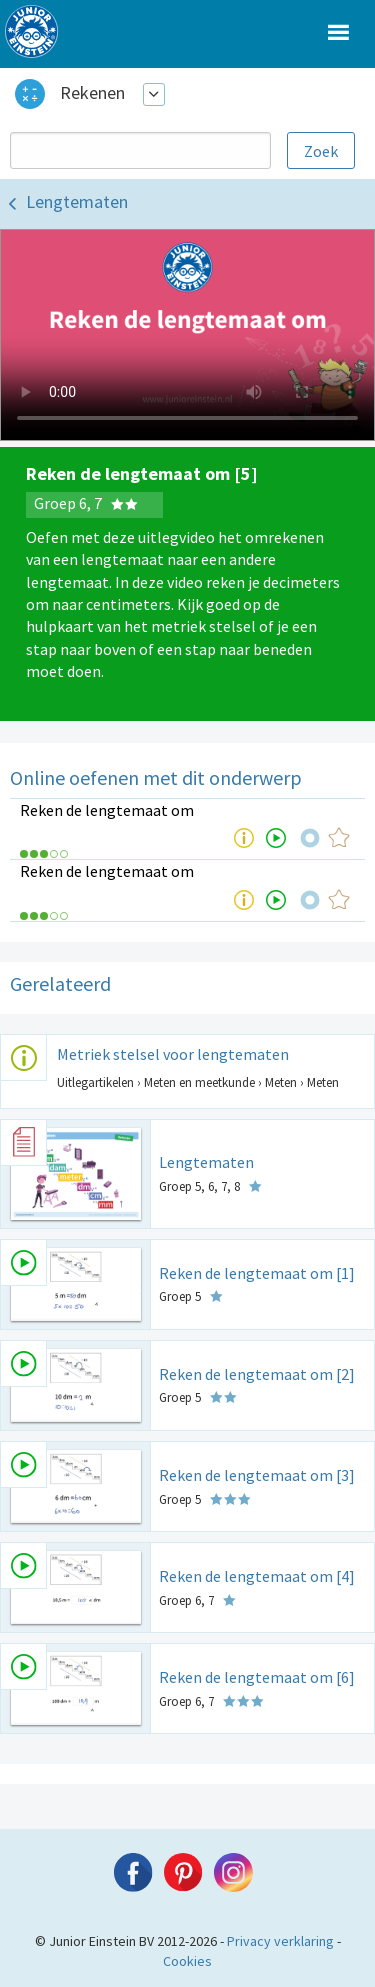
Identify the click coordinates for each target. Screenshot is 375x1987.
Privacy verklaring (280, 1941)
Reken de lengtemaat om (107, 810)
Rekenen (92, 92)
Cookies (187, 1961)
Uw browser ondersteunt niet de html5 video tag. (187, 335)
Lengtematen (77, 201)
